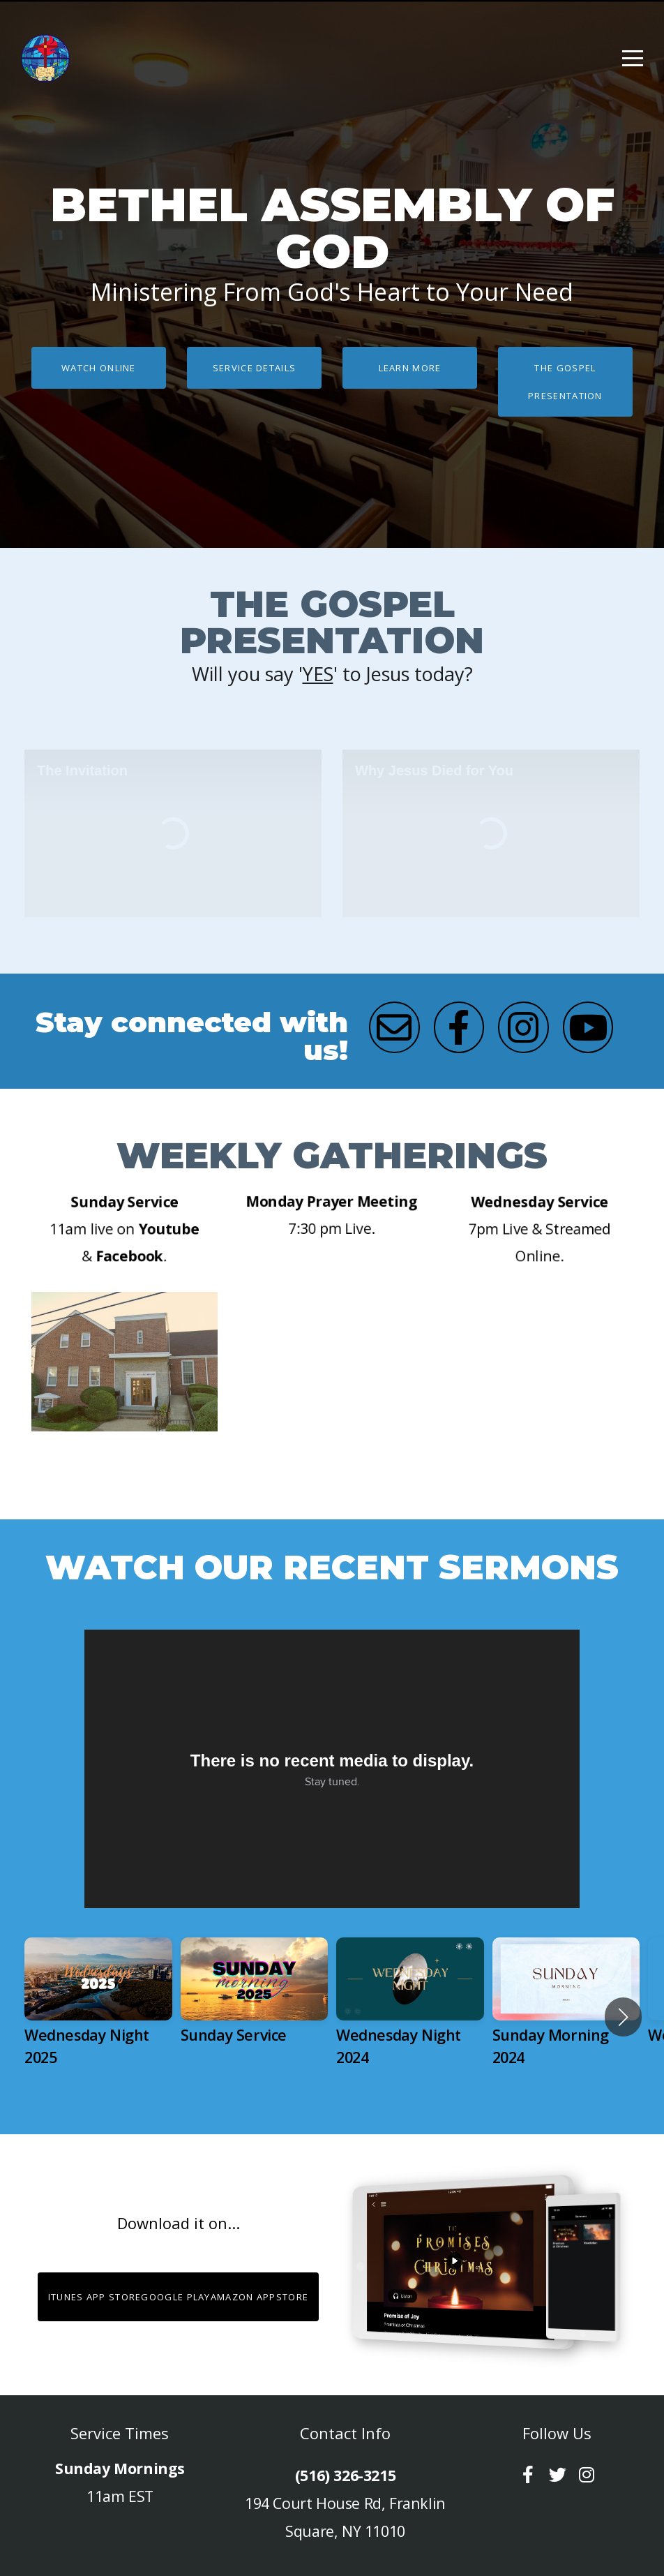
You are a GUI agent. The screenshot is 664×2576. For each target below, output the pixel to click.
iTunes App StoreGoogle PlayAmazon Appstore (178, 2297)
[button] (623, 2017)
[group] (98, 2017)
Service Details (254, 368)
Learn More (410, 368)
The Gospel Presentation (565, 382)
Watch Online (98, 368)
